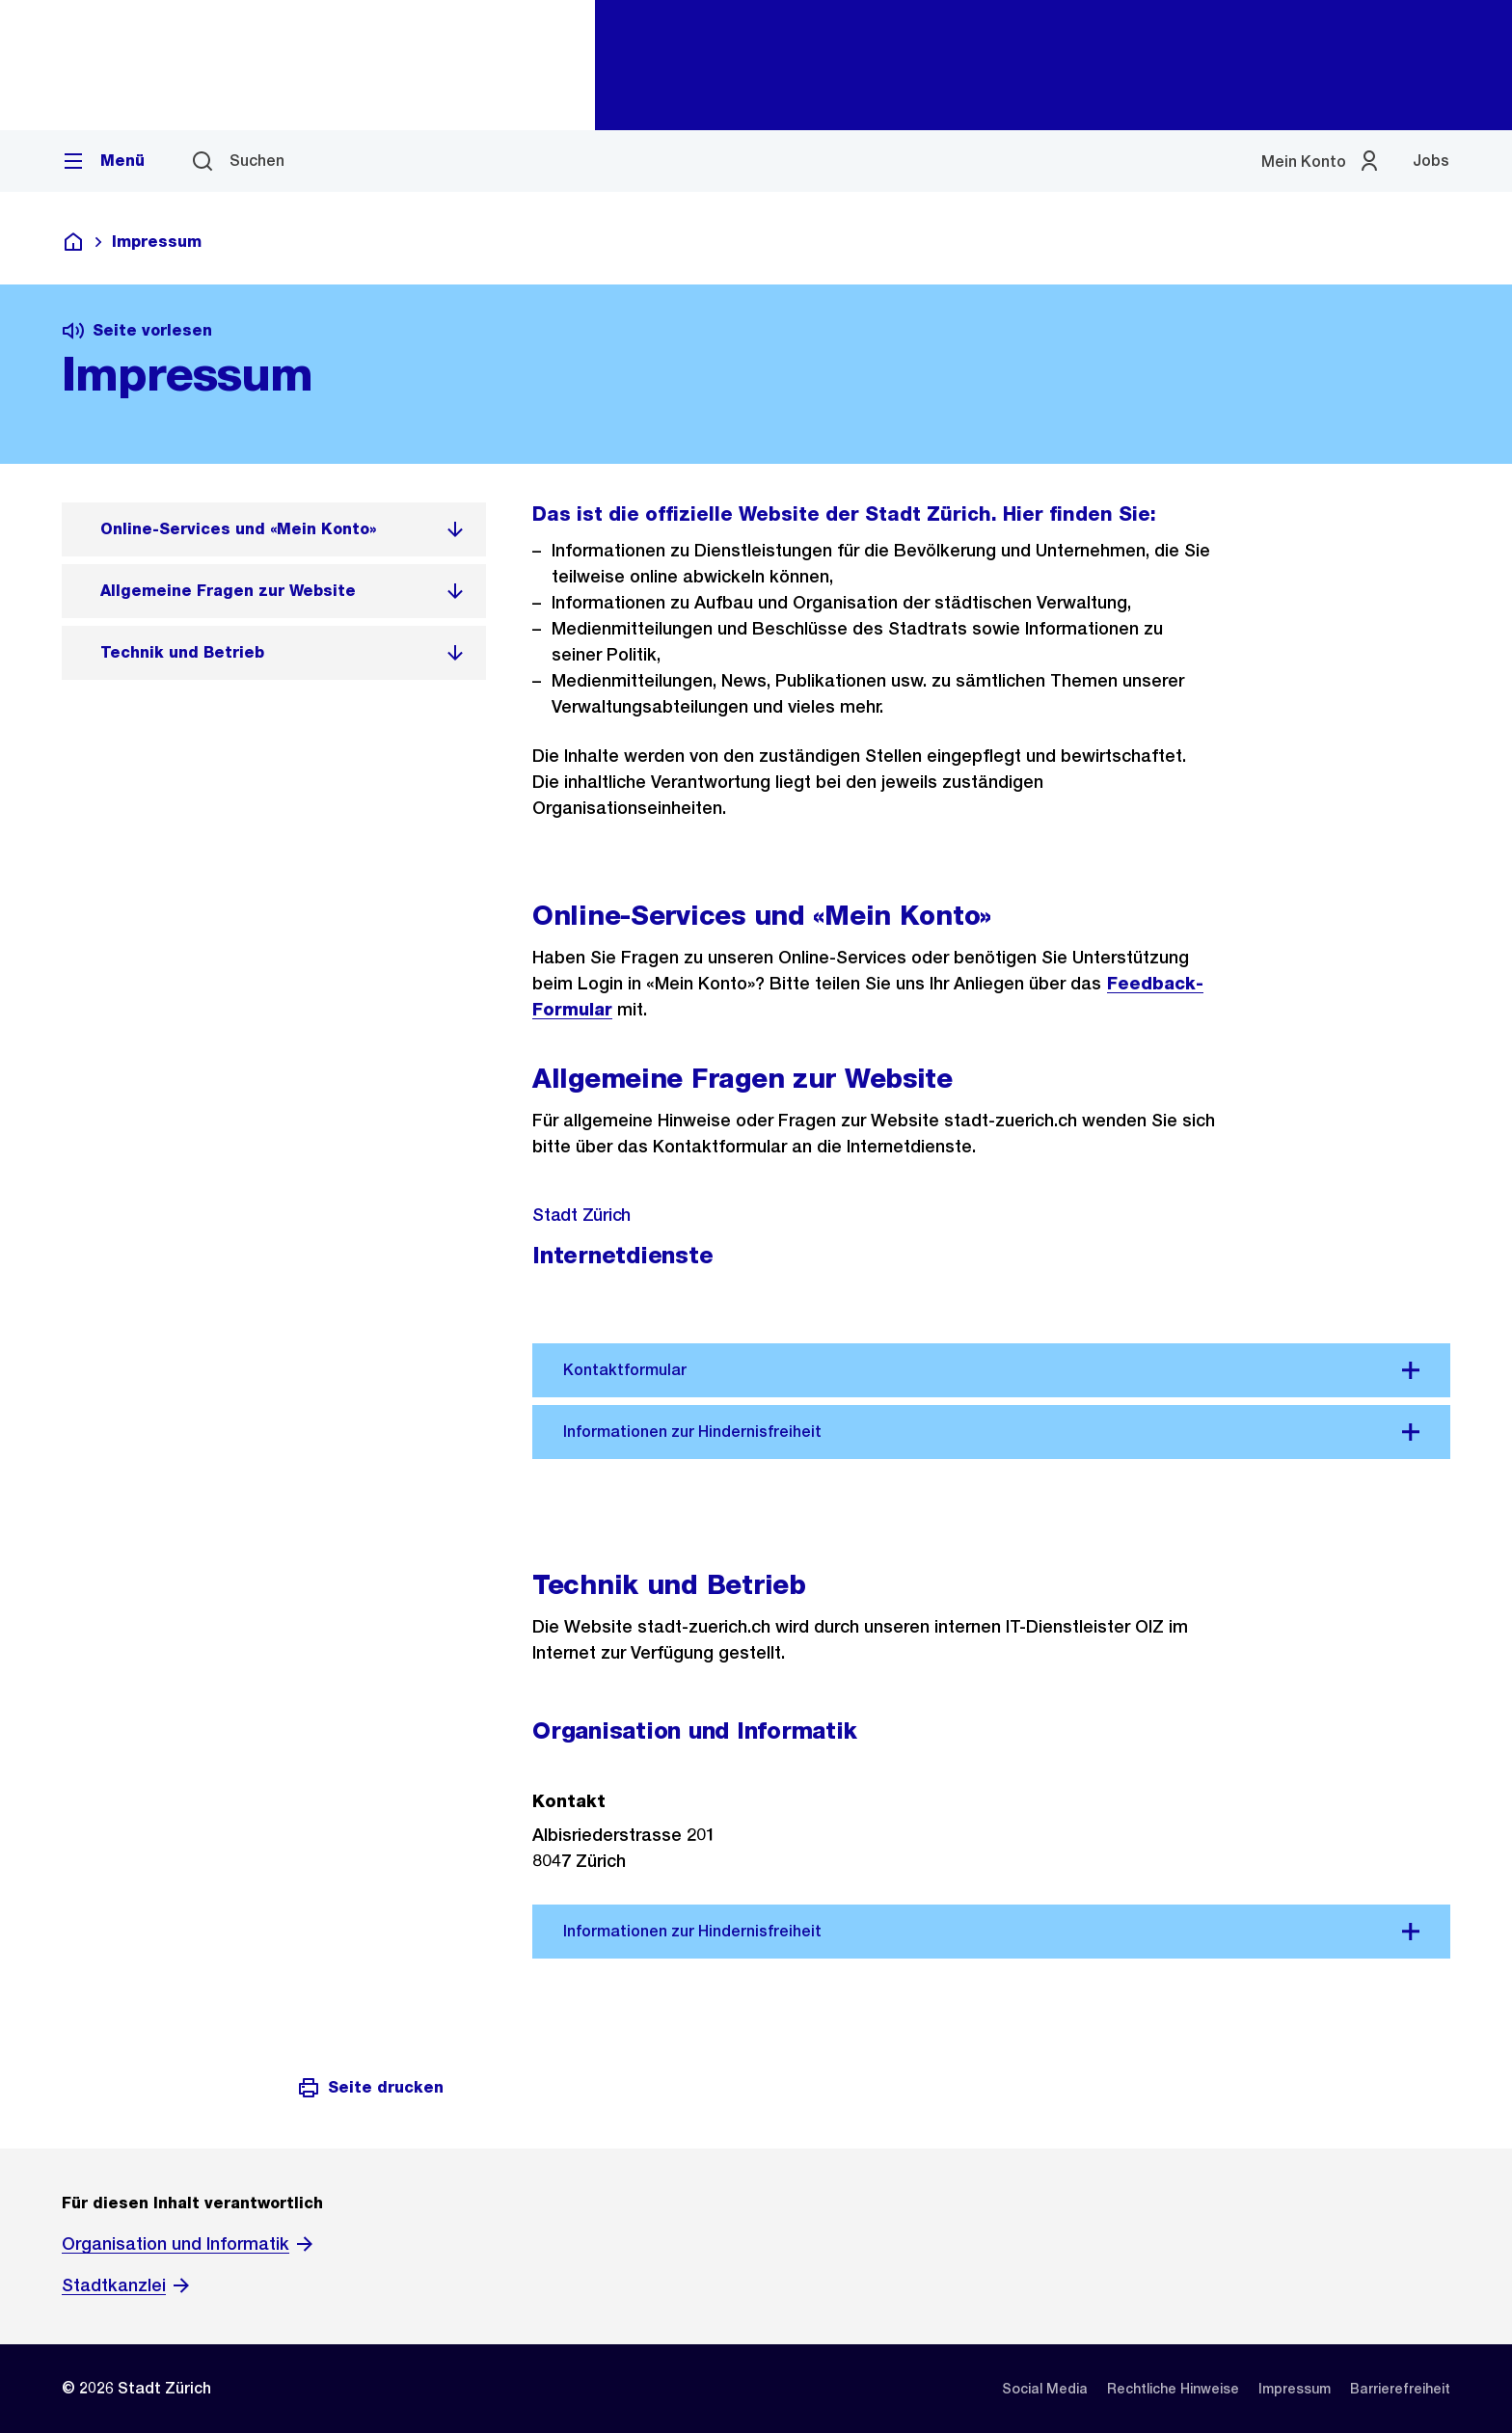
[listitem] (274, 529)
